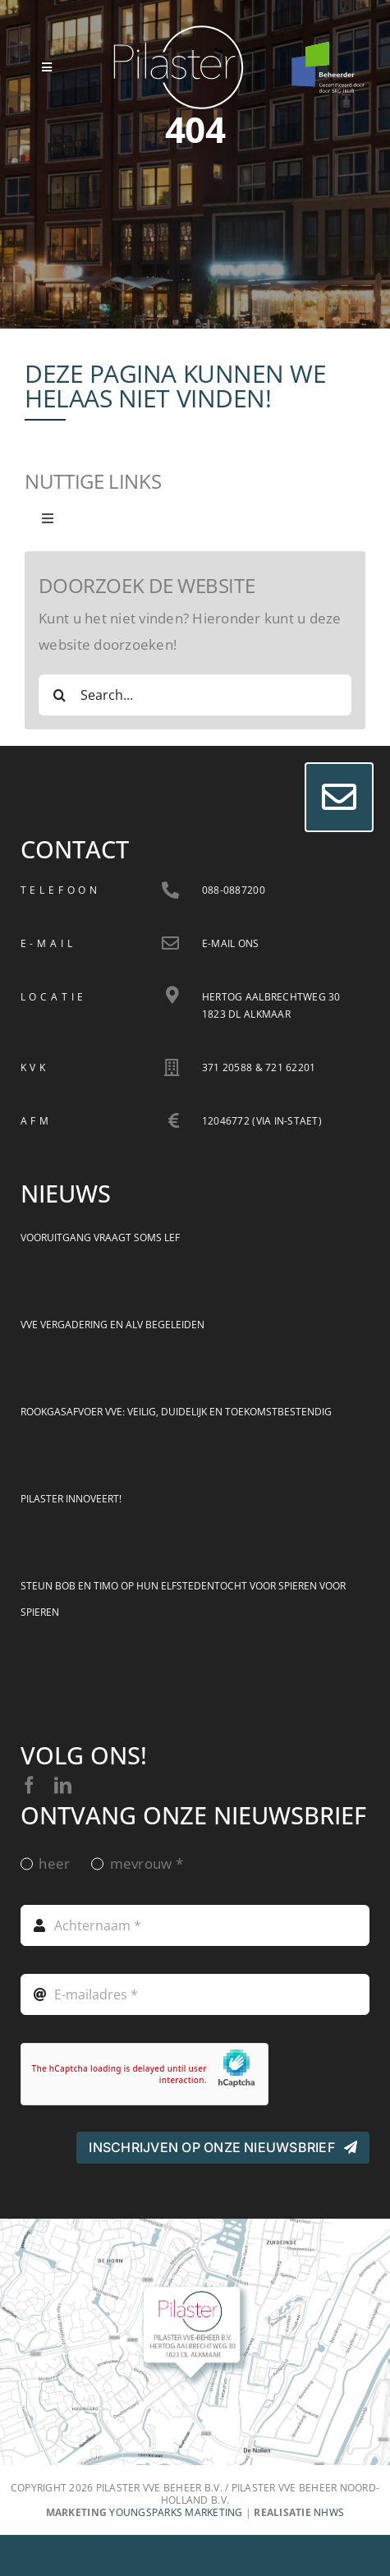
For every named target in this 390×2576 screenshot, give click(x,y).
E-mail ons (230, 943)
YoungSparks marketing (175, 2512)
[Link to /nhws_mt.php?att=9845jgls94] (170, 943)
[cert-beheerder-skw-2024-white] (328, 48)
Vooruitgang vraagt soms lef (100, 1237)
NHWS (329, 2512)
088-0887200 (233, 890)
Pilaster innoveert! (71, 1499)
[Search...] (195, 694)
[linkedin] (62, 1785)
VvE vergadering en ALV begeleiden (112, 1325)
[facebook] (29, 1785)
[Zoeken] (59, 694)
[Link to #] (339, 796)
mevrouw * (146, 1863)
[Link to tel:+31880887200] (170, 890)
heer (54, 1863)
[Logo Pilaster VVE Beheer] (178, 31)
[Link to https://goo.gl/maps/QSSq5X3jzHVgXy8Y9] (172, 995)
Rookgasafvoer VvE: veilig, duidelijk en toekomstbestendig (176, 1412)
